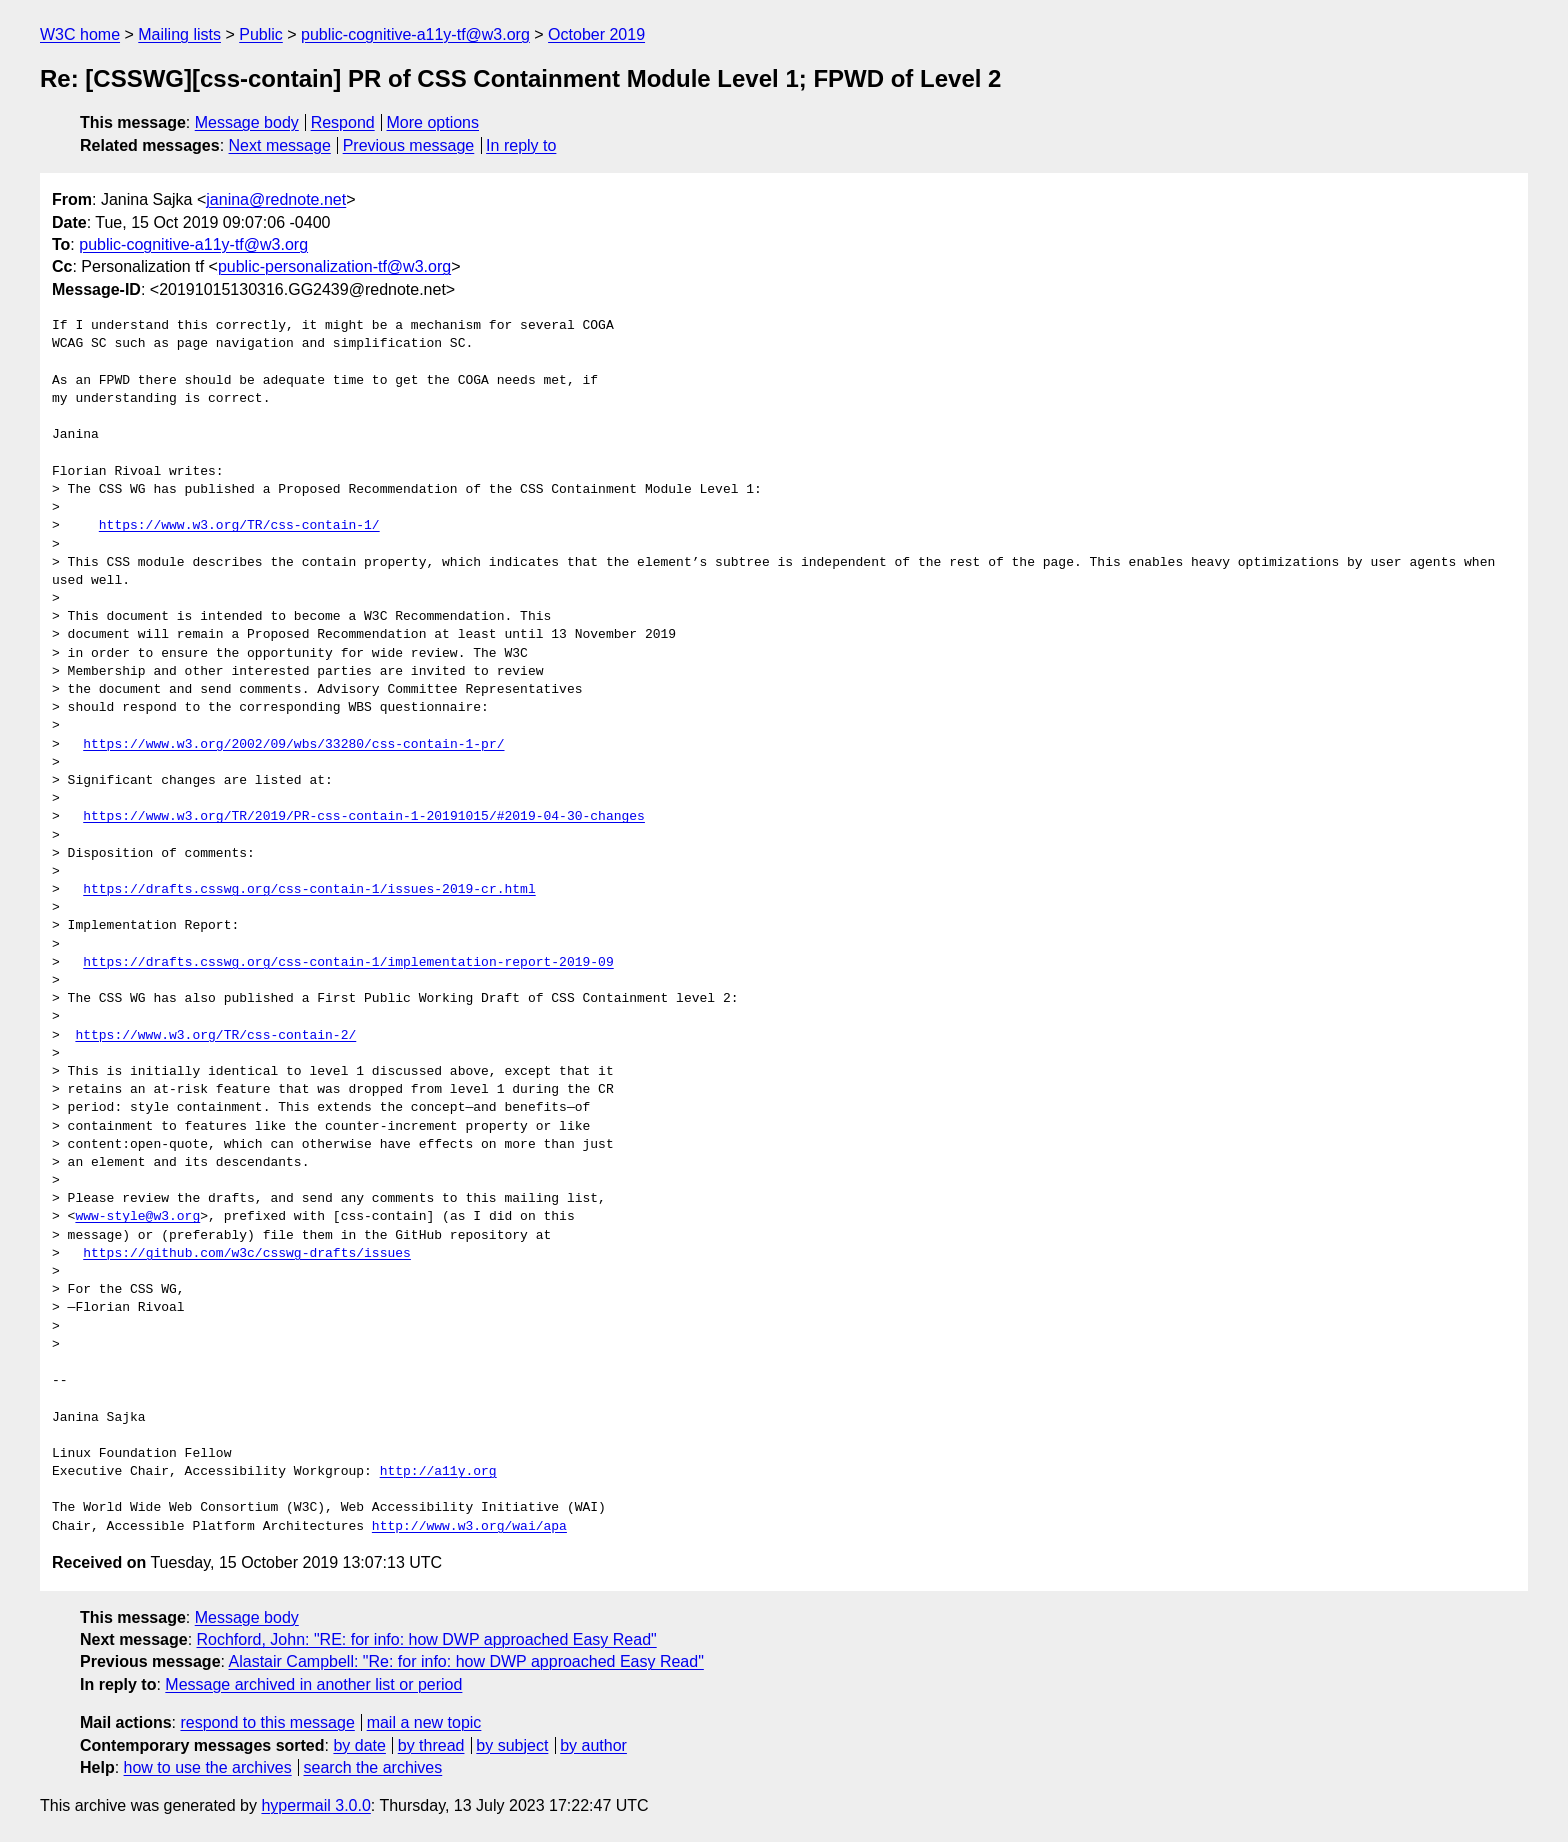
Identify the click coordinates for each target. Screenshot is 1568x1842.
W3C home (80, 34)
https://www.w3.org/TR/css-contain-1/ (239, 526)
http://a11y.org (438, 1472)
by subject (512, 1745)
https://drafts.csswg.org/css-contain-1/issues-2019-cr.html (309, 890)
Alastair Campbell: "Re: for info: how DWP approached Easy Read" (466, 1661)
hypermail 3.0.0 (315, 1805)
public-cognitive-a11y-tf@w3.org (415, 34)
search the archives (373, 1767)
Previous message (409, 145)
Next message (280, 145)
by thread (431, 1745)
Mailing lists (179, 34)
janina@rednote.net (276, 199)
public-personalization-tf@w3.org (334, 266)
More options (433, 122)
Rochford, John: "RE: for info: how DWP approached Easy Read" (427, 1639)
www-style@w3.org (137, 1217)
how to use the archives (208, 1767)
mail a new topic (424, 1722)
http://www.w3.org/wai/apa (469, 1527)
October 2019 (596, 34)
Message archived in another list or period (313, 1684)
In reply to (521, 145)
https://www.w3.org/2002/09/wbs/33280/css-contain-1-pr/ (293, 745)
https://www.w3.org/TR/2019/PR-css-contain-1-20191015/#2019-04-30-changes (364, 817)
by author (593, 1745)
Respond (343, 122)
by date (359, 1745)
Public (261, 34)
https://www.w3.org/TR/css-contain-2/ (215, 1036)
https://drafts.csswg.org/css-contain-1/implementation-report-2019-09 (348, 963)
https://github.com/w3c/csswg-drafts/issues (247, 1254)
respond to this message (267, 1722)
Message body (247, 122)
